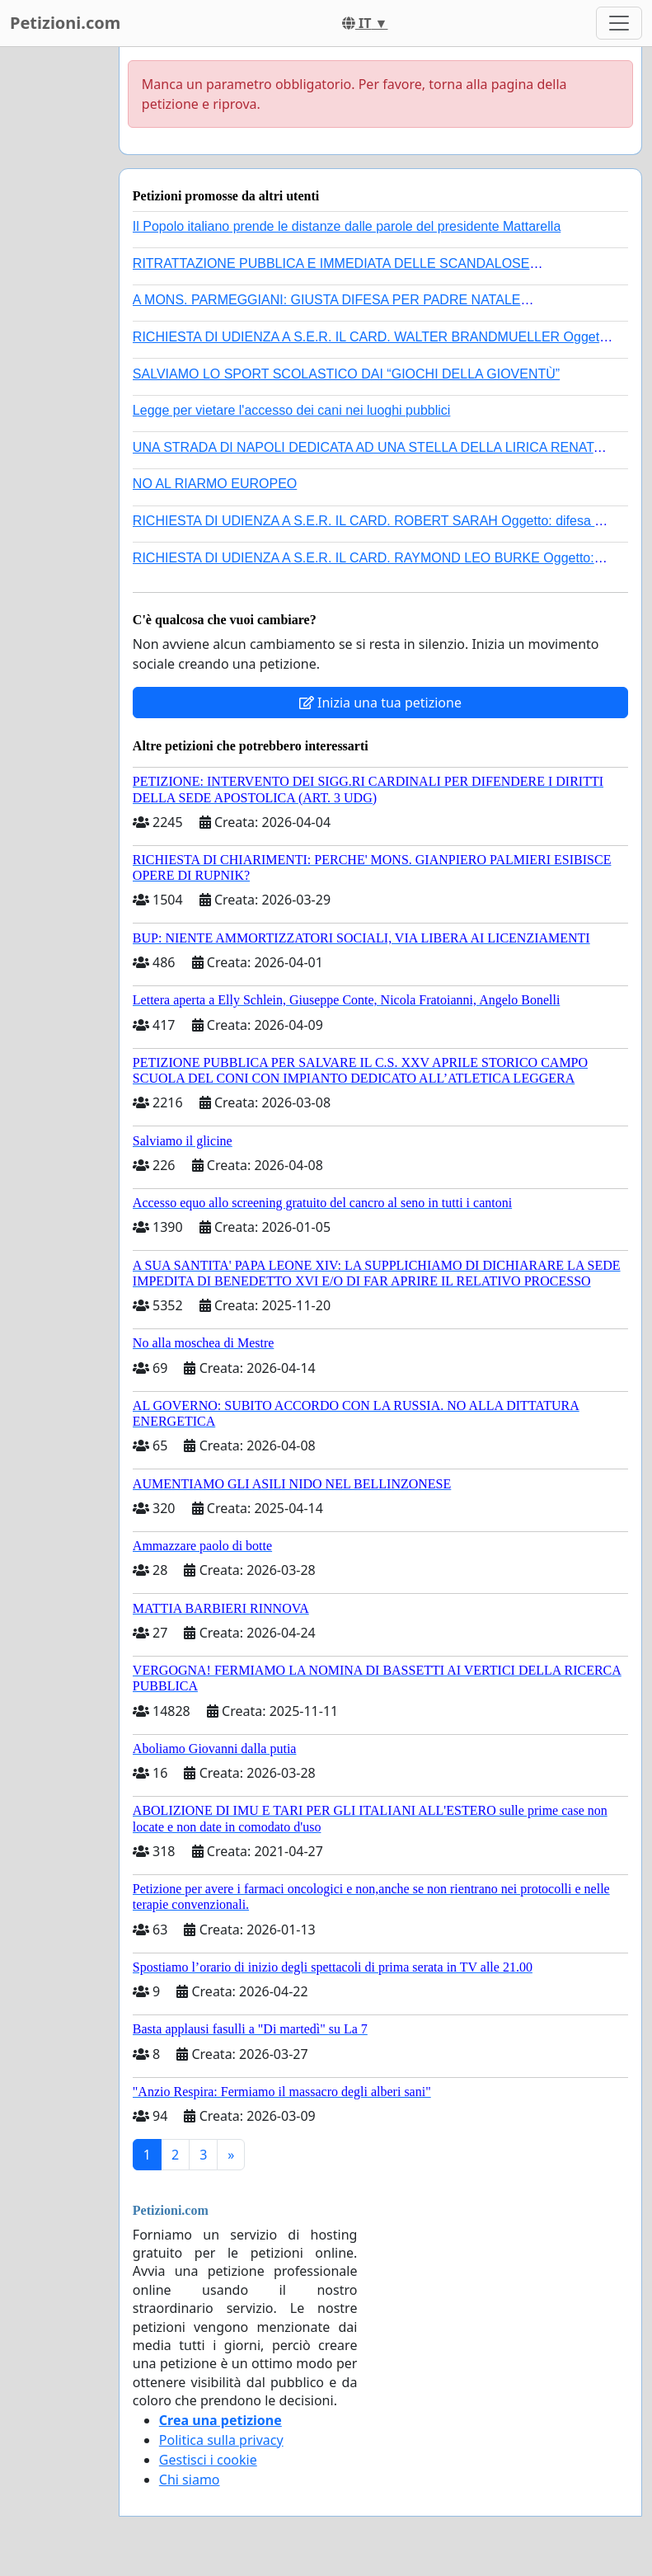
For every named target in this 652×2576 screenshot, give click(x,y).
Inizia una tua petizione (380, 702)
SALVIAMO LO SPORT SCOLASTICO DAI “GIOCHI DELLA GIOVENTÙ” (346, 374)
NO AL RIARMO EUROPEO (215, 484)
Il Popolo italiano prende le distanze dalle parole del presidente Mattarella (347, 226)
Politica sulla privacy (221, 2440)
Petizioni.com (65, 23)
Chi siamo (189, 2479)
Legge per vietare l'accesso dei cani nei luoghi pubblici (292, 410)
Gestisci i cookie (208, 2460)
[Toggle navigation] (619, 23)
